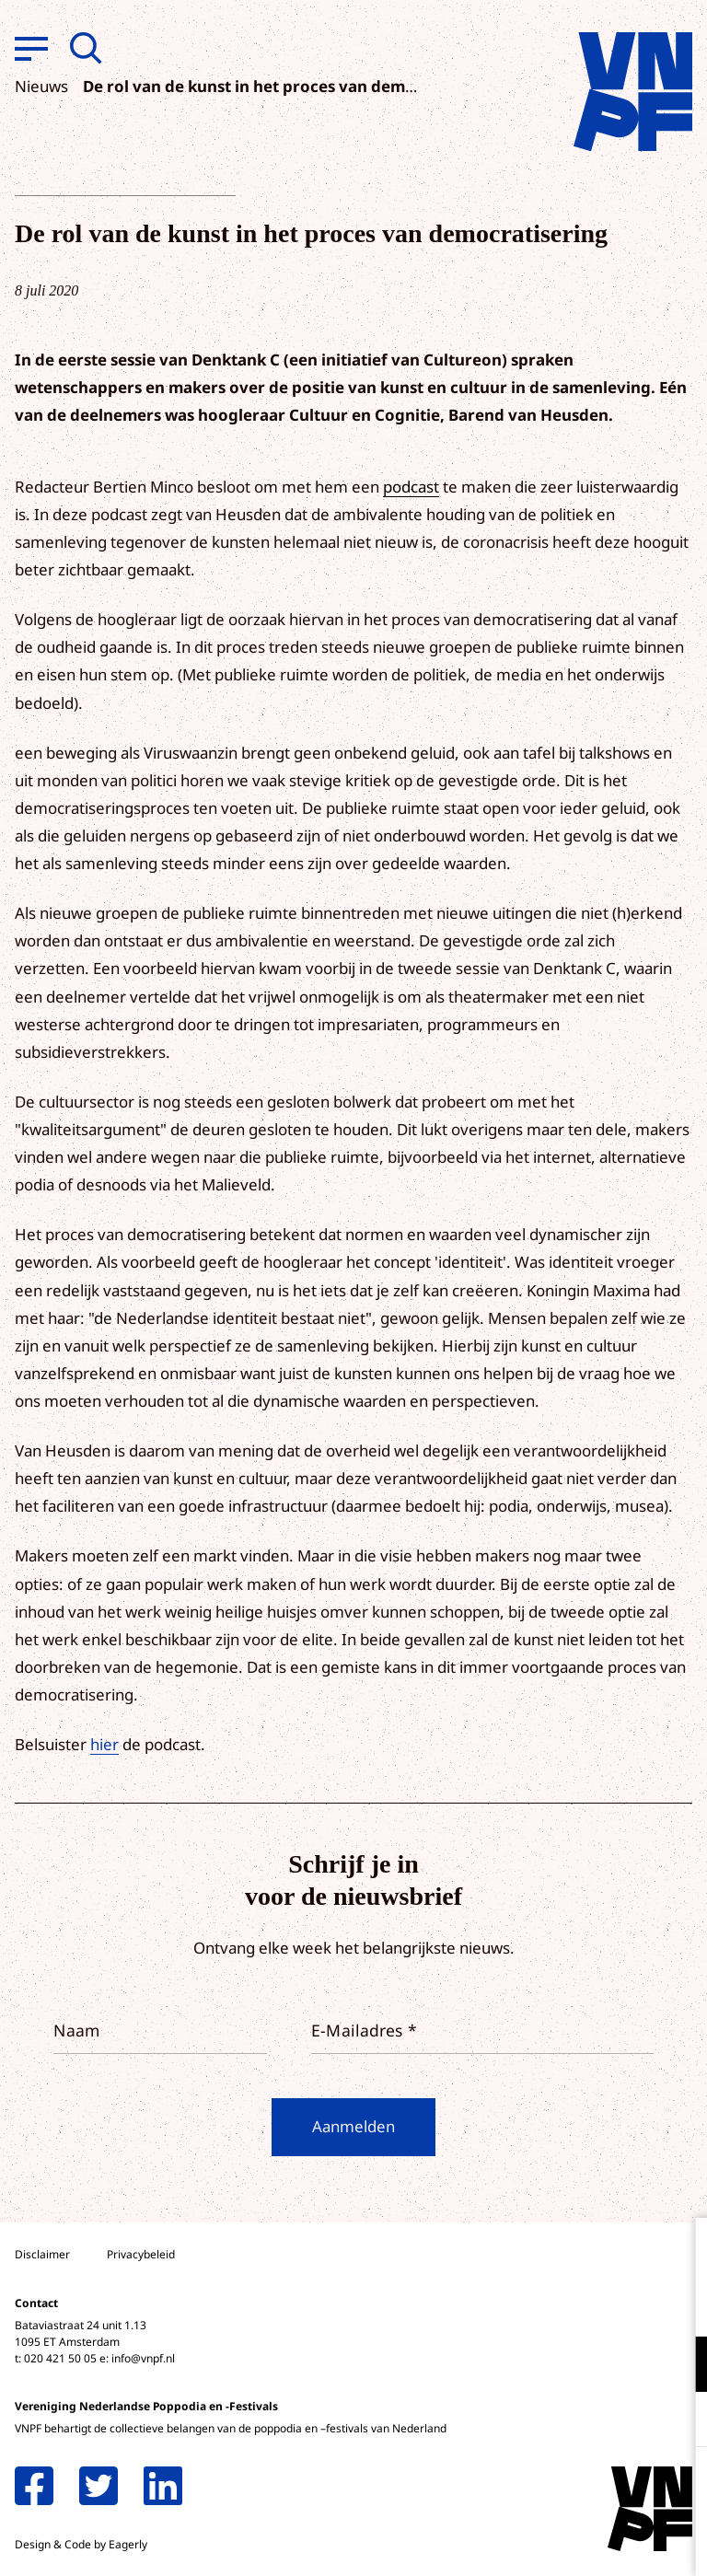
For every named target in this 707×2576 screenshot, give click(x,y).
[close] (678, 2251)
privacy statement (616, 2304)
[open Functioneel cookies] (677, 2366)
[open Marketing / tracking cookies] (677, 2421)
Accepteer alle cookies (550, 2488)
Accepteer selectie (550, 2541)
